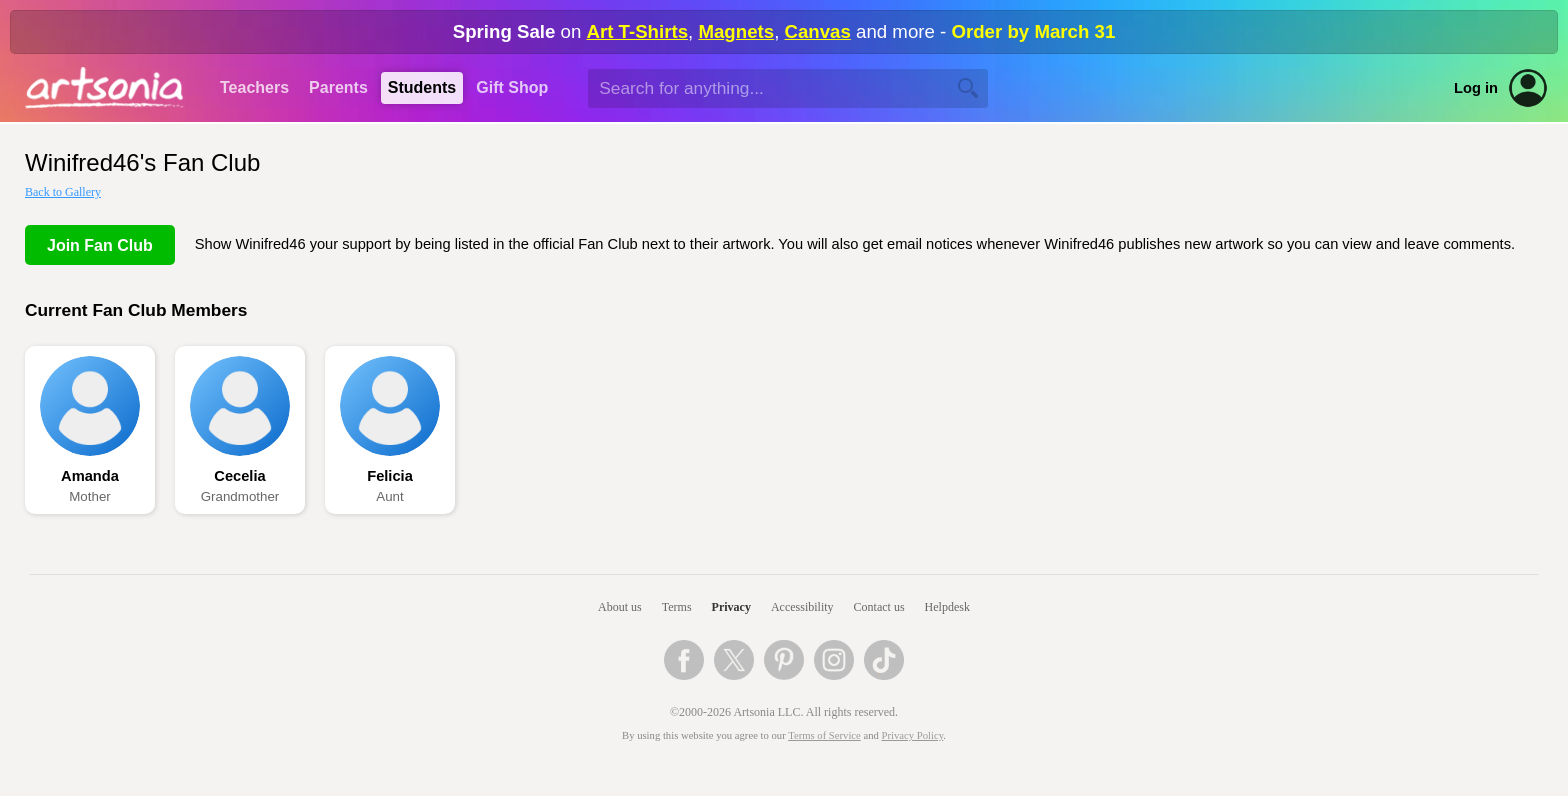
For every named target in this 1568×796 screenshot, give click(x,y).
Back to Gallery (63, 192)
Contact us (879, 607)
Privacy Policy (913, 735)
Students (422, 87)
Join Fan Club (100, 245)
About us (620, 607)
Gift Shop (512, 87)
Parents (338, 87)
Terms (677, 607)
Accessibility (802, 607)
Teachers (254, 87)
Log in (1476, 88)
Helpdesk (947, 607)
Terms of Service (824, 735)
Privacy (731, 607)
